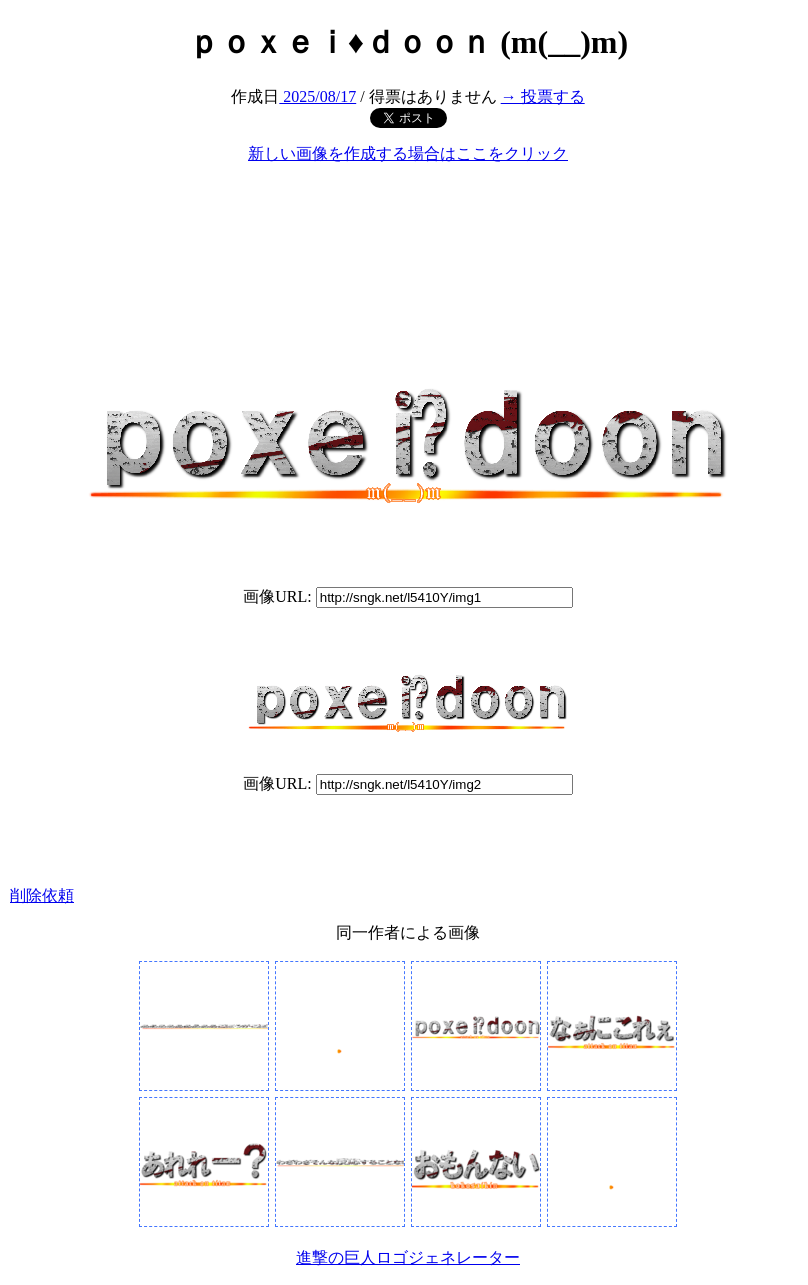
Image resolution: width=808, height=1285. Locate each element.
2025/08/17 (317, 96)
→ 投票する (543, 96)
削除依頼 (42, 895)
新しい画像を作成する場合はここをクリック (408, 153)
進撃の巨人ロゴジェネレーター (408, 1257)
